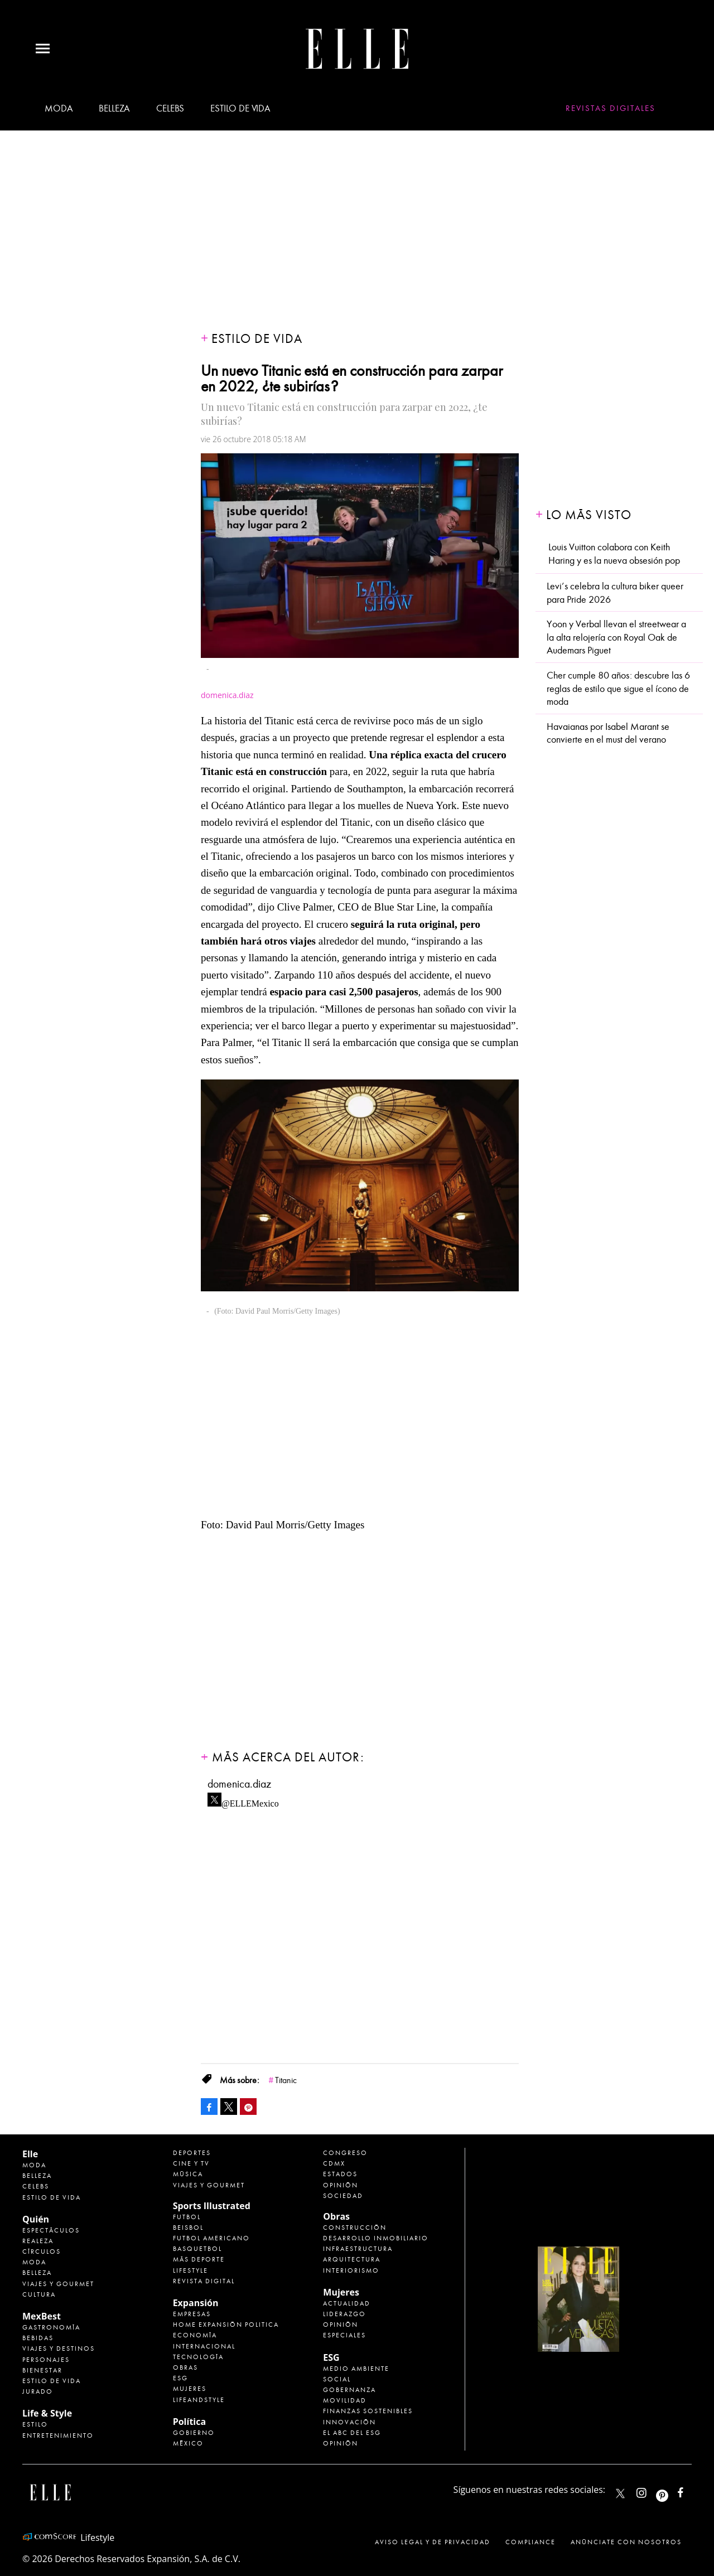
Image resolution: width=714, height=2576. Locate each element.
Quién (35, 2219)
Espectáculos (51, 2230)
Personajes (46, 2360)
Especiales (344, 2335)
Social (337, 2379)
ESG (180, 2378)
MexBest (41, 2316)
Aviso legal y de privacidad (432, 2542)
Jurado (37, 2391)
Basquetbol (197, 2249)
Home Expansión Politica (226, 2324)
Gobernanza (349, 2390)
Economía (195, 2335)
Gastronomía (51, 2327)
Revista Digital (204, 2281)
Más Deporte (199, 2259)
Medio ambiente (356, 2368)
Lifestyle (190, 2270)
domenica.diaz (239, 1784)
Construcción (355, 2227)
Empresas (192, 2314)
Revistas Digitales (610, 108)
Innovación (349, 2422)
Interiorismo (351, 2270)
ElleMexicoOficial (690, 2490)
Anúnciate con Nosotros (626, 2542)
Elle (30, 2154)
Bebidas (38, 2338)
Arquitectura (351, 2259)
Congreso (345, 2153)
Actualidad (346, 2303)
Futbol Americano (211, 2238)
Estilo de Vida (51, 2381)
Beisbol (188, 2227)
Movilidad (344, 2400)
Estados (340, 2174)
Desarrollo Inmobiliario (375, 2238)
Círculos (41, 2251)
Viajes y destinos (58, 2348)
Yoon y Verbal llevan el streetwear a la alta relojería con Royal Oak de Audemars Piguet (616, 637)
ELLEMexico (620, 2493)
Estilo (35, 2424)
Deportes (192, 2153)
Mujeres (189, 2389)
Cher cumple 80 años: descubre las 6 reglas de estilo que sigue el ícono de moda (618, 689)
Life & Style (47, 2413)
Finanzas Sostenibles (368, 2411)
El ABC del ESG (352, 2433)
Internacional (204, 2346)
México (188, 2443)
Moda (59, 108)
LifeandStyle (199, 2400)
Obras (185, 2367)
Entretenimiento (58, 2435)
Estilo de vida (240, 108)
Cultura (39, 2294)
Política (189, 2421)
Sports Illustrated (211, 2206)
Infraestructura (358, 2249)
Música (188, 2174)
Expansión (196, 2303)
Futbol (187, 2217)
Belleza (114, 108)
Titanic (286, 2080)
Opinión (340, 2185)
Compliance (530, 2542)
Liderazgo (344, 2314)
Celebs (170, 108)
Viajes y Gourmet (58, 2284)
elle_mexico (651, 2490)
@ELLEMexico (250, 1800)
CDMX (334, 2163)
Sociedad (343, 2196)
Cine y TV (191, 2163)
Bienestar (42, 2370)
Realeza (38, 2241)
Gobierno (194, 2433)
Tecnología (198, 2357)
